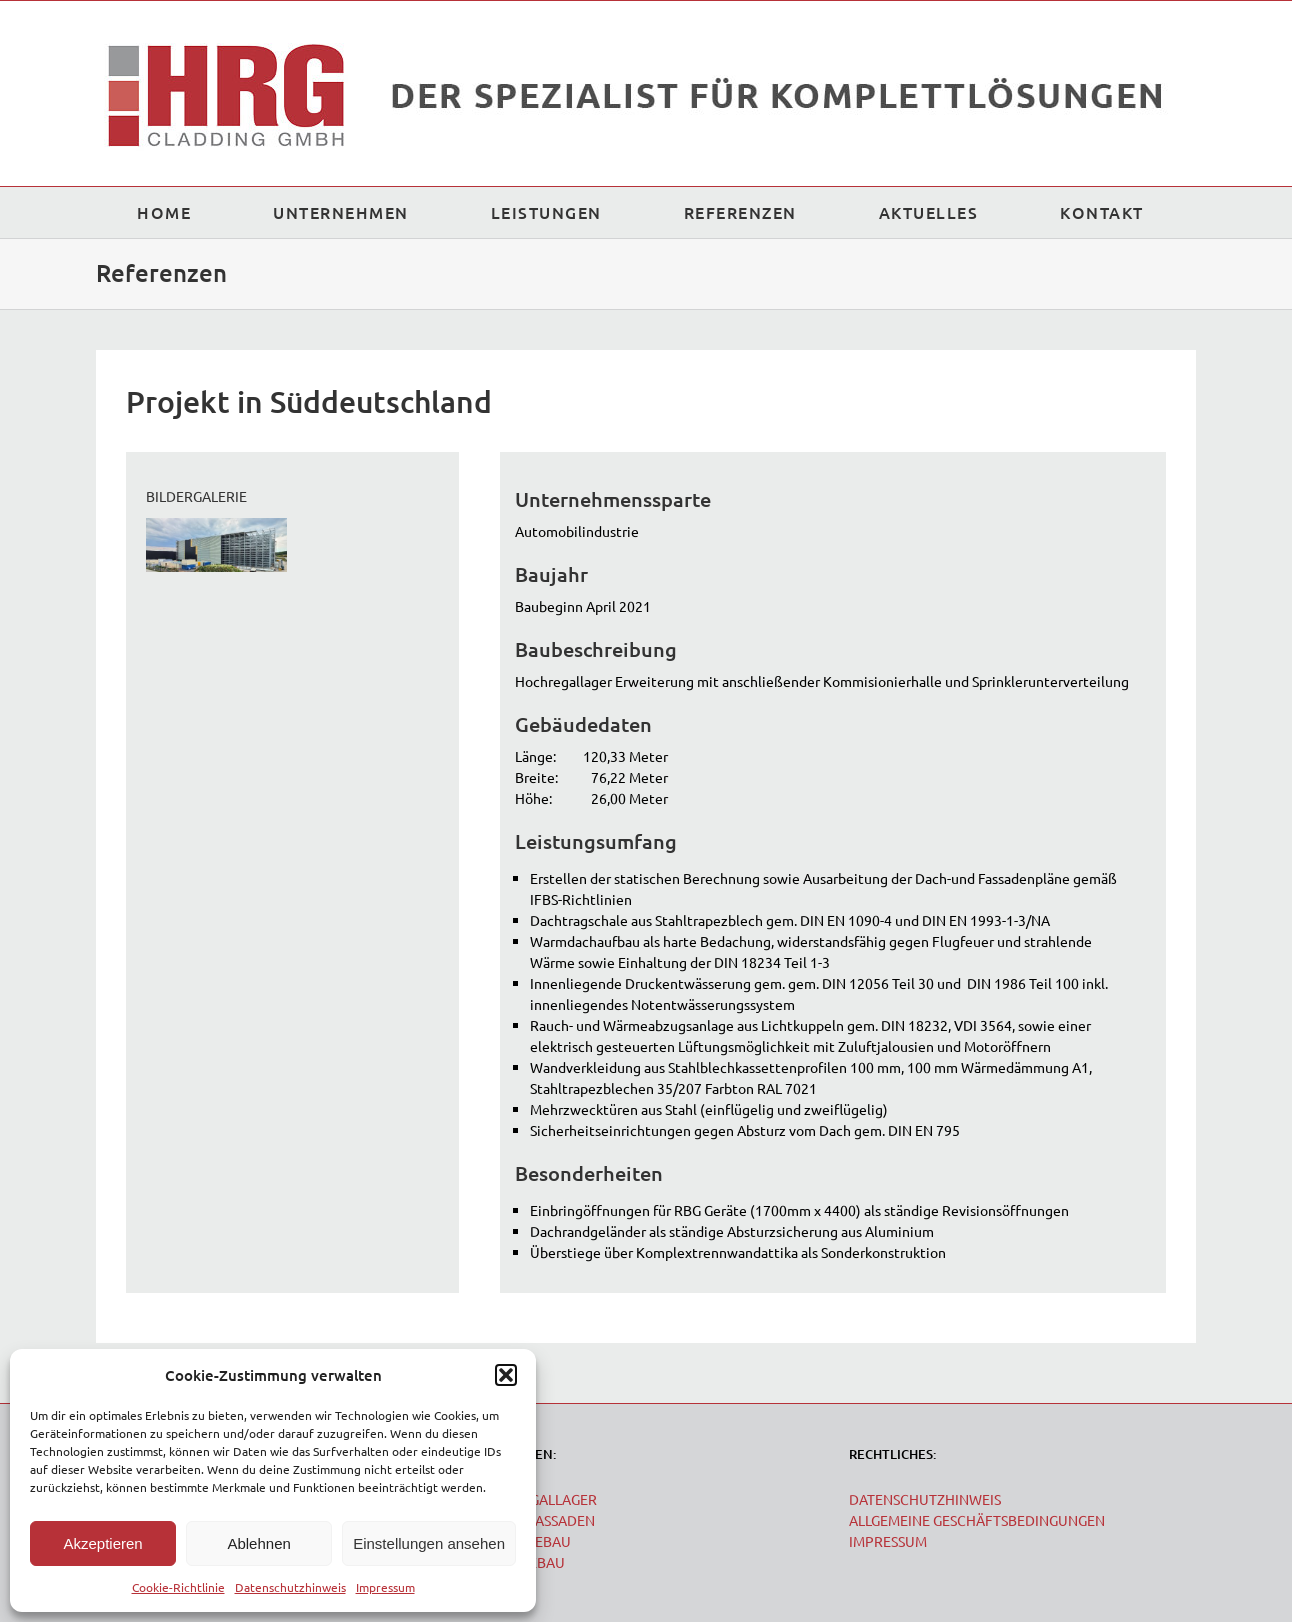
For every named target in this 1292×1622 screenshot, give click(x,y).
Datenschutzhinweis (290, 1587)
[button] (506, 1375)
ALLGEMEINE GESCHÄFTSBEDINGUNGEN (977, 1520)
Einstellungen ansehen (429, 1543)
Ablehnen (258, 1543)
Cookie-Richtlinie (178, 1587)
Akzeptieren (102, 1543)
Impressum (385, 1587)
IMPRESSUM (888, 1541)
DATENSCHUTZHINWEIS (925, 1499)
